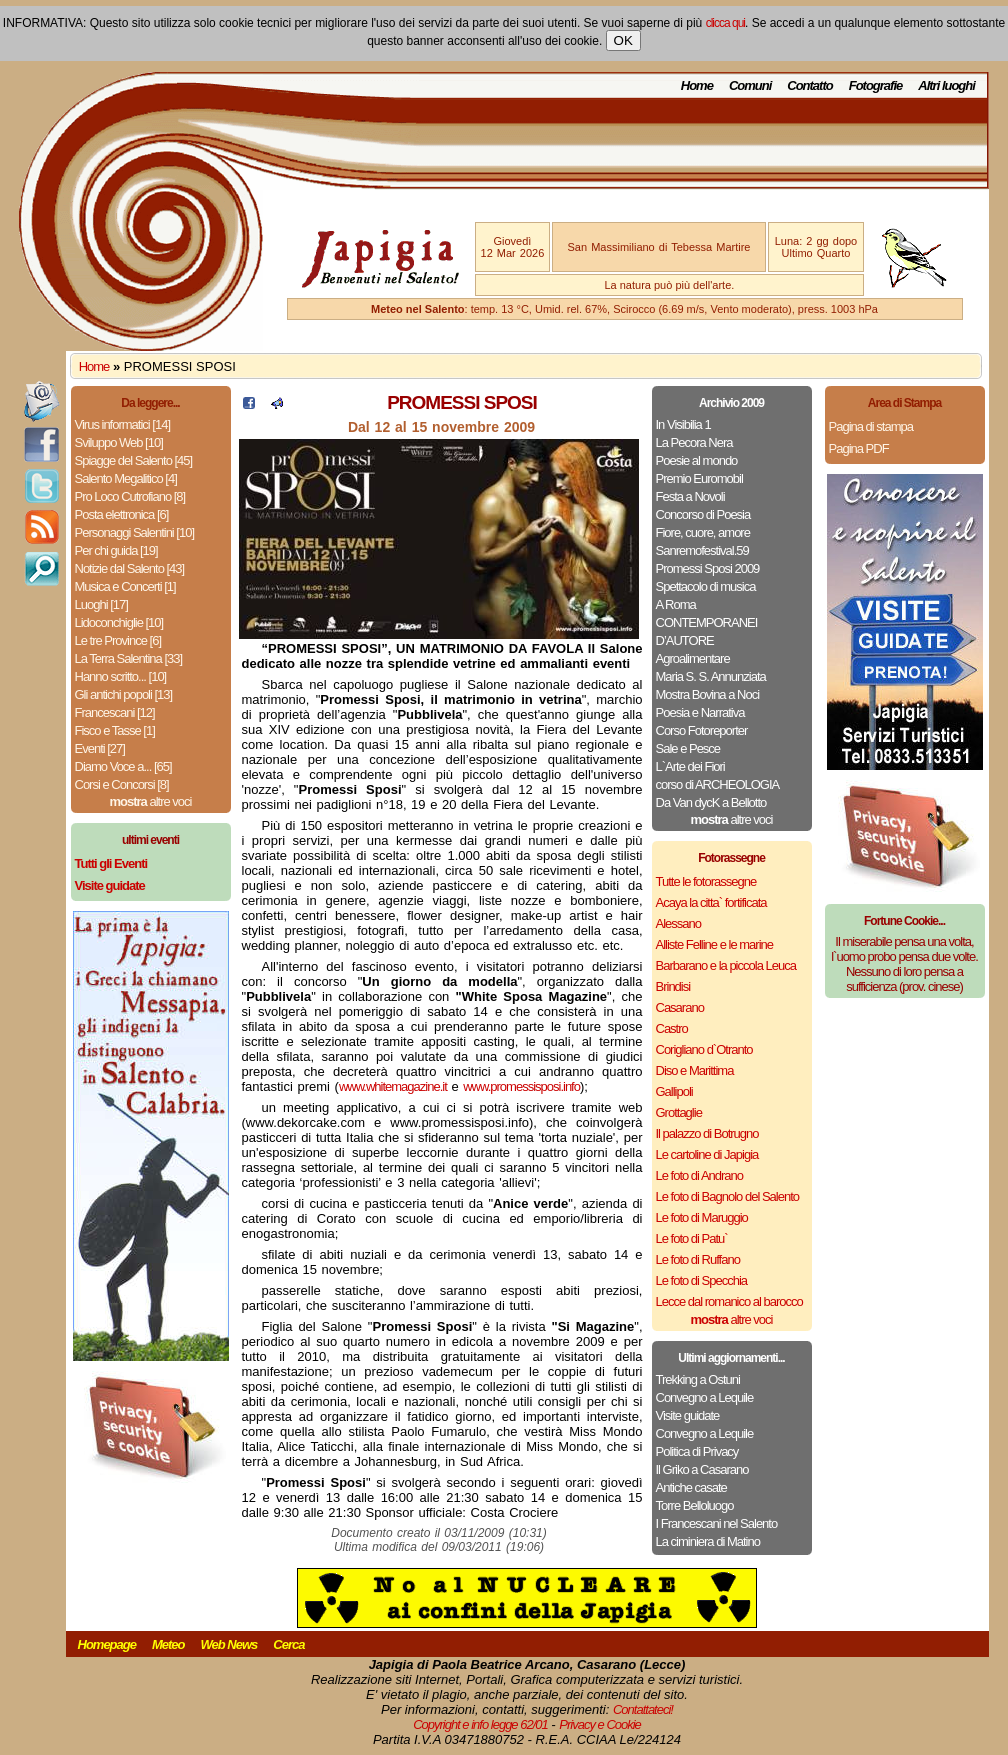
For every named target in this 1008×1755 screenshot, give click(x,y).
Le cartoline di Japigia (707, 1154)
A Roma (676, 604)
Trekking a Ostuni (698, 1379)
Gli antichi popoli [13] (124, 694)
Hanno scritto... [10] (121, 676)
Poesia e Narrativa (700, 712)
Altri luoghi (946, 85)
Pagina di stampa (871, 426)
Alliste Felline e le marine (715, 944)
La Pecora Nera (694, 442)
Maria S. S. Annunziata (711, 676)
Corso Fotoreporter (702, 730)
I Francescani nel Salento (717, 1523)
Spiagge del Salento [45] (134, 460)
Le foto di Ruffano (698, 1259)
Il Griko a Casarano (702, 1469)
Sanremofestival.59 (702, 550)
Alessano (678, 923)
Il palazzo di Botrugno (707, 1133)
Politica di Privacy (697, 1451)
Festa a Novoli (690, 496)
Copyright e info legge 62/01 (480, 1724)
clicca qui (725, 23)
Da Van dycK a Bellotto (711, 802)
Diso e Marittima (695, 1070)
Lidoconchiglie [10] (119, 622)
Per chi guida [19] (116, 550)
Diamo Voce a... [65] (123, 766)
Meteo (168, 1644)
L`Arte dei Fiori (690, 766)
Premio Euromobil (699, 478)
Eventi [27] (100, 748)
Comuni (750, 85)
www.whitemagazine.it (393, 1086)
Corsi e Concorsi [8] (122, 784)
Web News (229, 1644)
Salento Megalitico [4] (126, 478)
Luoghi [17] (101, 604)
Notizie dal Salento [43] (130, 568)
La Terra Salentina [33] (129, 658)
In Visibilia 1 (683, 424)
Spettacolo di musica (706, 586)
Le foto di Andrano (700, 1175)
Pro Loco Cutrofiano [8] (130, 496)
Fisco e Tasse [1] (115, 730)
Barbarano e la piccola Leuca (726, 965)
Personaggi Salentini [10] (135, 532)
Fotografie (876, 85)
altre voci (151, 801)
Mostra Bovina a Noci (708, 694)
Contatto (809, 85)
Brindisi (673, 986)
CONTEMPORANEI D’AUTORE (707, 631)
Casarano (680, 1007)
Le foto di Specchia (702, 1280)
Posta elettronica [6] (122, 514)
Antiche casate (691, 1487)
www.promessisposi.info (521, 1086)
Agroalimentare (693, 658)
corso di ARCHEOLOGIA (718, 784)
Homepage (107, 1644)
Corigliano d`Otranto (704, 1049)
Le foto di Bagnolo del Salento (727, 1196)
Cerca (288, 1644)
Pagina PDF (859, 448)
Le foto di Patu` (692, 1238)
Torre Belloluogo (695, 1505)
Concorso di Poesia (703, 514)
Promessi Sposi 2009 (708, 568)
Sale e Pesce (688, 748)
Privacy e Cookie (600, 1724)
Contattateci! (643, 1709)
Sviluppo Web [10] (119, 442)
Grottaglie (679, 1112)
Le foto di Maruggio (702, 1217)
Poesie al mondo (697, 460)
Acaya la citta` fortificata (711, 902)
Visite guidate (688, 1415)
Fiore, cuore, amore (703, 532)
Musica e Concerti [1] (125, 586)
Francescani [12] (115, 712)
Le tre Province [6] (118, 640)
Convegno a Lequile (705, 1397)
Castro (672, 1028)
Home (697, 85)
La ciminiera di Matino (708, 1541)
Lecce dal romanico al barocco (729, 1301)
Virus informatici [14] (123, 424)
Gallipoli (674, 1091)
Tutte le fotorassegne (706, 881)
